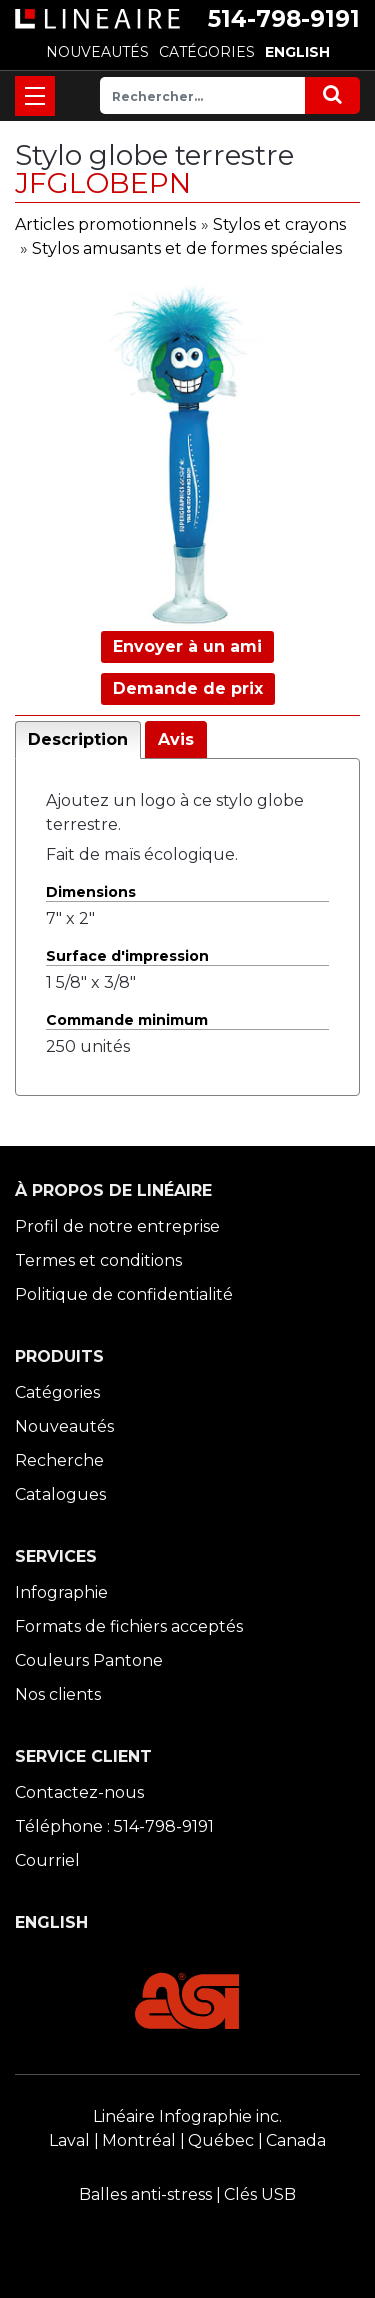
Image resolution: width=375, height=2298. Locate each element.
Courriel (47, 1860)
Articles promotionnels (105, 224)
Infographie (61, 1592)
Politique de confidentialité (124, 1294)
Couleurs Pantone (89, 1660)
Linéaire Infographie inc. (187, 2116)
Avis (176, 739)
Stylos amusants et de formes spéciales (187, 248)
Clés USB (260, 2194)
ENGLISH (297, 52)
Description (78, 739)
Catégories (57, 1392)
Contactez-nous (79, 1792)
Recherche (59, 1460)
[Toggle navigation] (35, 96)
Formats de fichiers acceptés (129, 1626)
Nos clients (58, 1694)
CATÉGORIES (207, 52)
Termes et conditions (98, 1260)
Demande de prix (188, 688)
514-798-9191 (284, 19)
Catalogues (60, 1494)
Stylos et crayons (279, 224)
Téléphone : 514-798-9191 (114, 1826)
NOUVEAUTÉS (97, 52)
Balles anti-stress (145, 2194)
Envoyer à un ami (187, 646)
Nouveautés (64, 1426)
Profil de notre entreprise (117, 1226)
